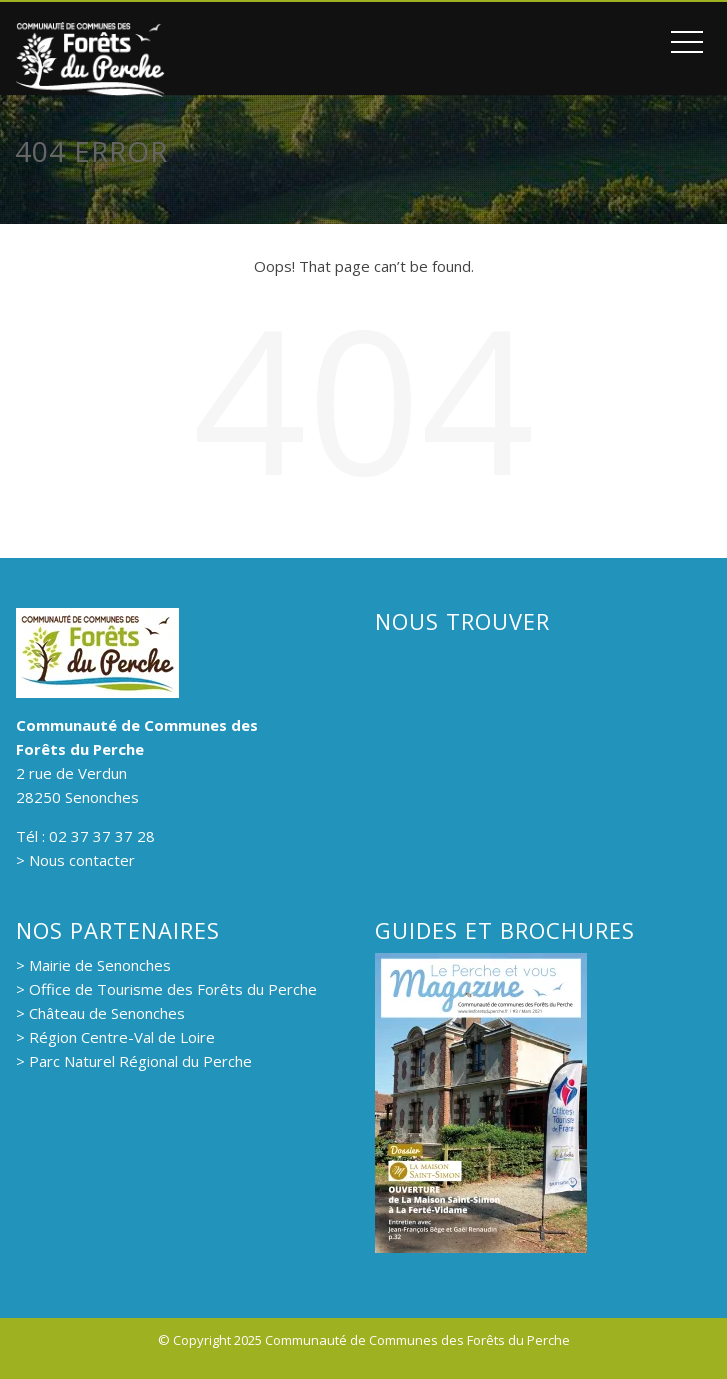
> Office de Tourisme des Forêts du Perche (166, 989)
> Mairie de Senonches (93, 965)
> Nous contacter (75, 860)
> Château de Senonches (100, 1013)
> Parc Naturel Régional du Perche (134, 1061)
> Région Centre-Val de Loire (115, 1037)
